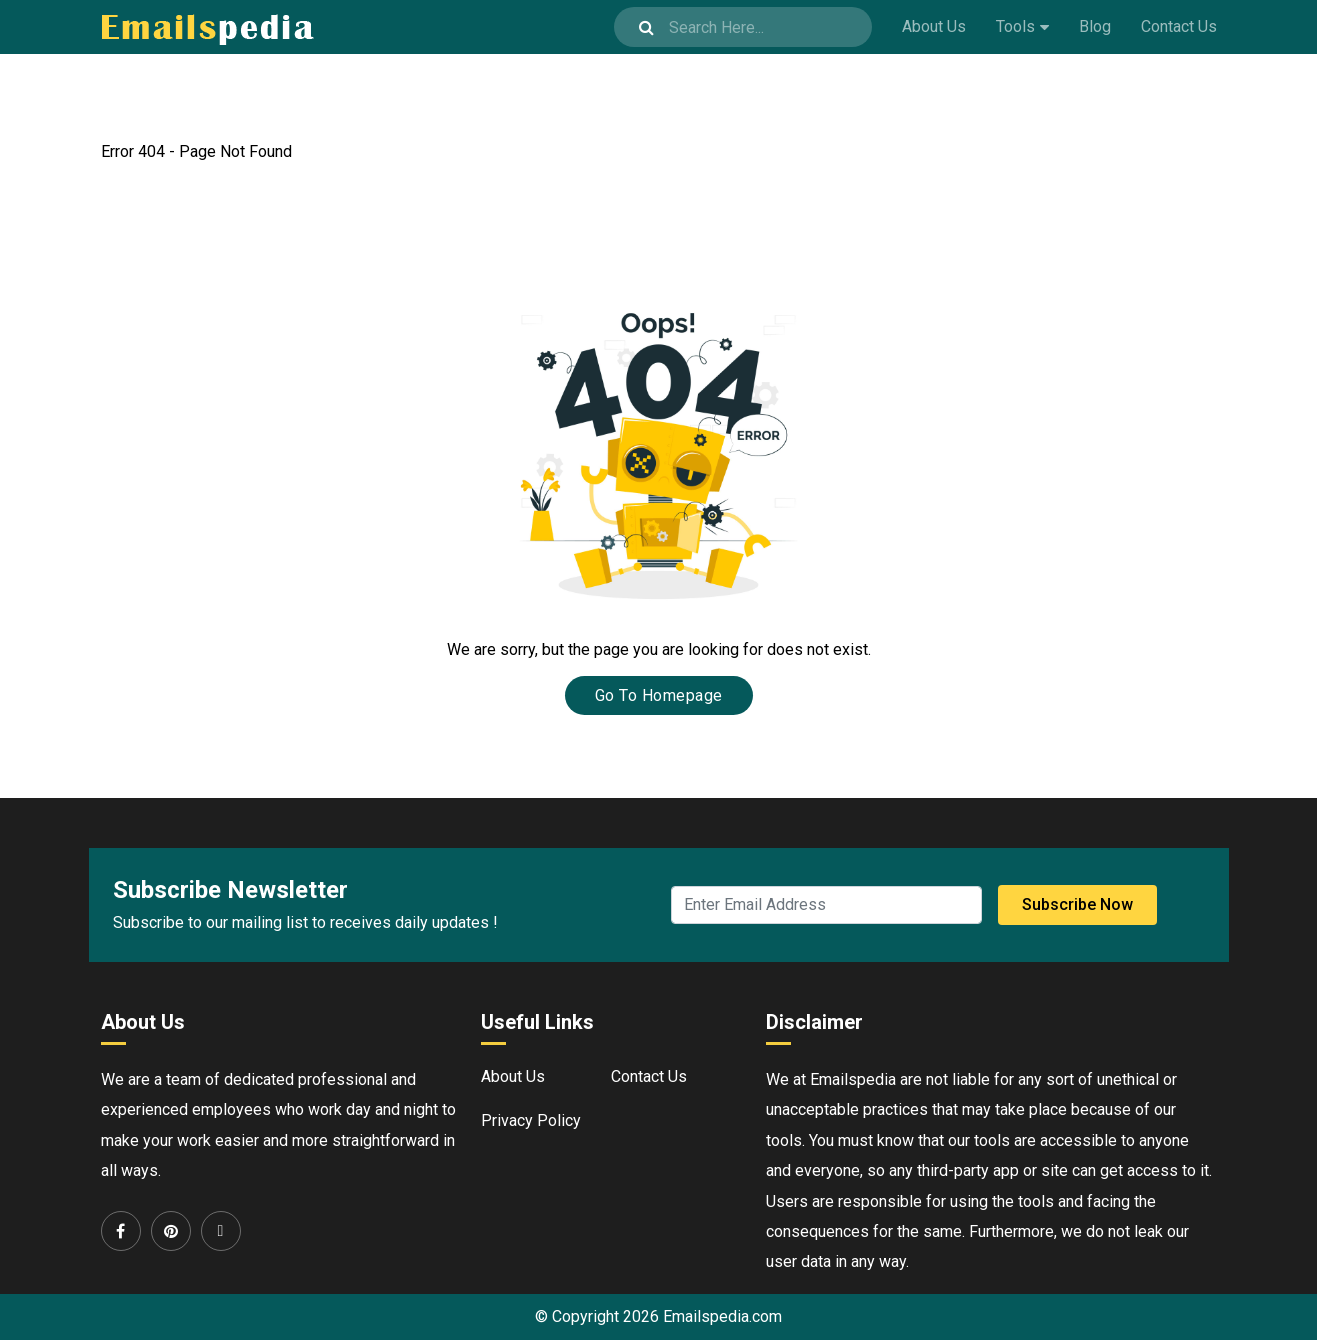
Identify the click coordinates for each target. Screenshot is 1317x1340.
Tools (1015, 26)
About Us (934, 26)
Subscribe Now (1077, 904)
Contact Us (1179, 26)
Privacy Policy (531, 1120)
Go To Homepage (659, 695)
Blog (1095, 26)
